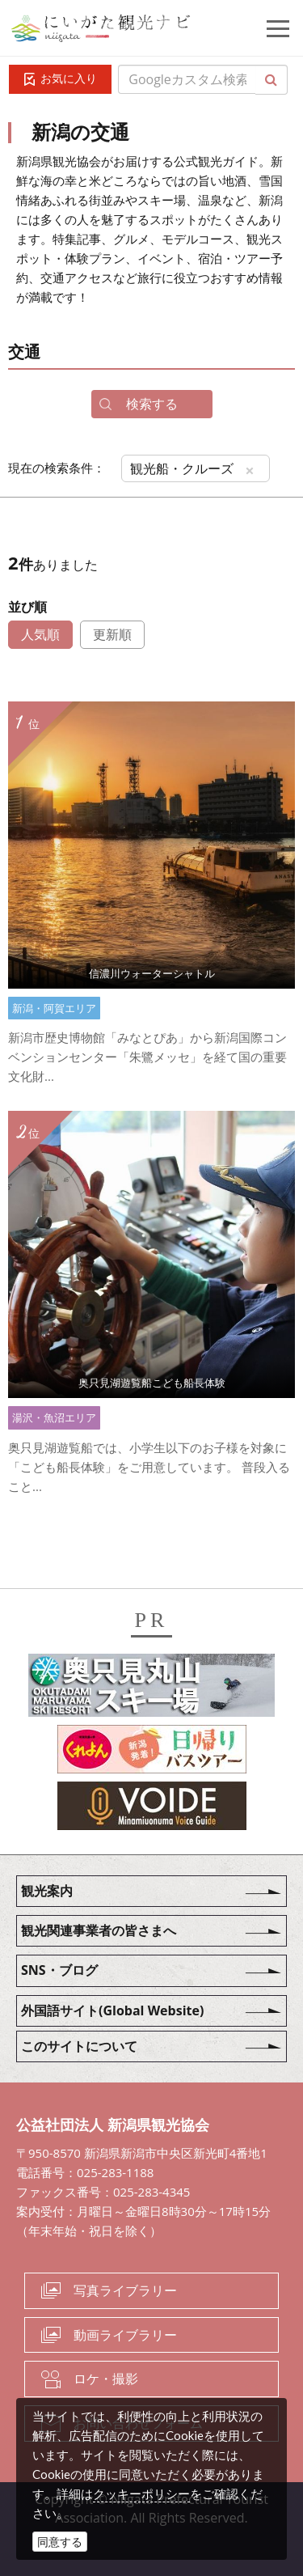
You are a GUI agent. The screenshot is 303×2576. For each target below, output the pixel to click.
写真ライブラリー (125, 2290)
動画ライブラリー (125, 2335)
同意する (59, 2541)
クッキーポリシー (141, 2493)
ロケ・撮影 (106, 2378)
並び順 (27, 607)
